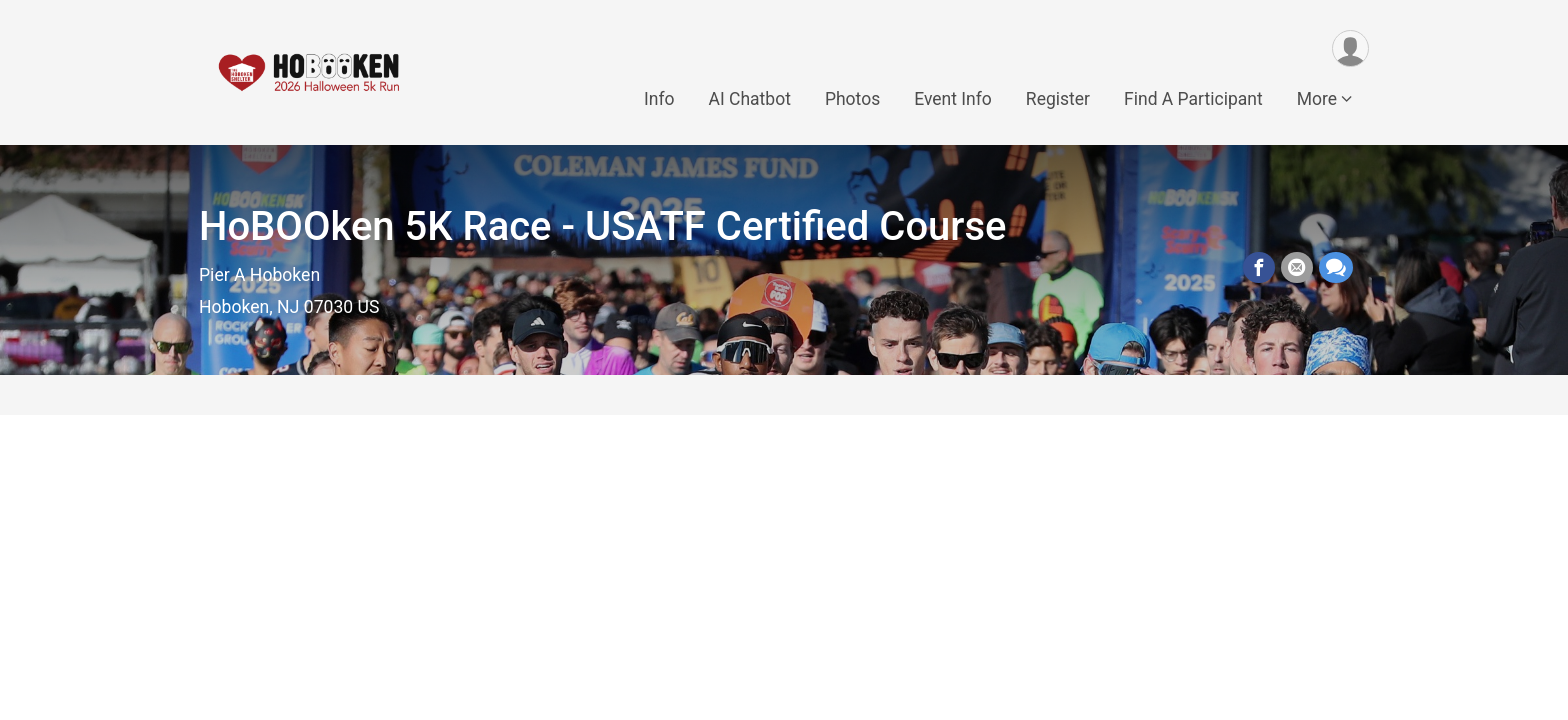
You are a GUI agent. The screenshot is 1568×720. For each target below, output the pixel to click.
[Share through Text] (1336, 268)
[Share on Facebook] (1259, 268)
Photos (852, 99)
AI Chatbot (749, 99)
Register (1058, 99)
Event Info (953, 99)
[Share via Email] (1297, 268)
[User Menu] (1350, 48)
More (1317, 99)
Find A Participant (1193, 99)
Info (659, 99)
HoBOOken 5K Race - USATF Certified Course (603, 226)
